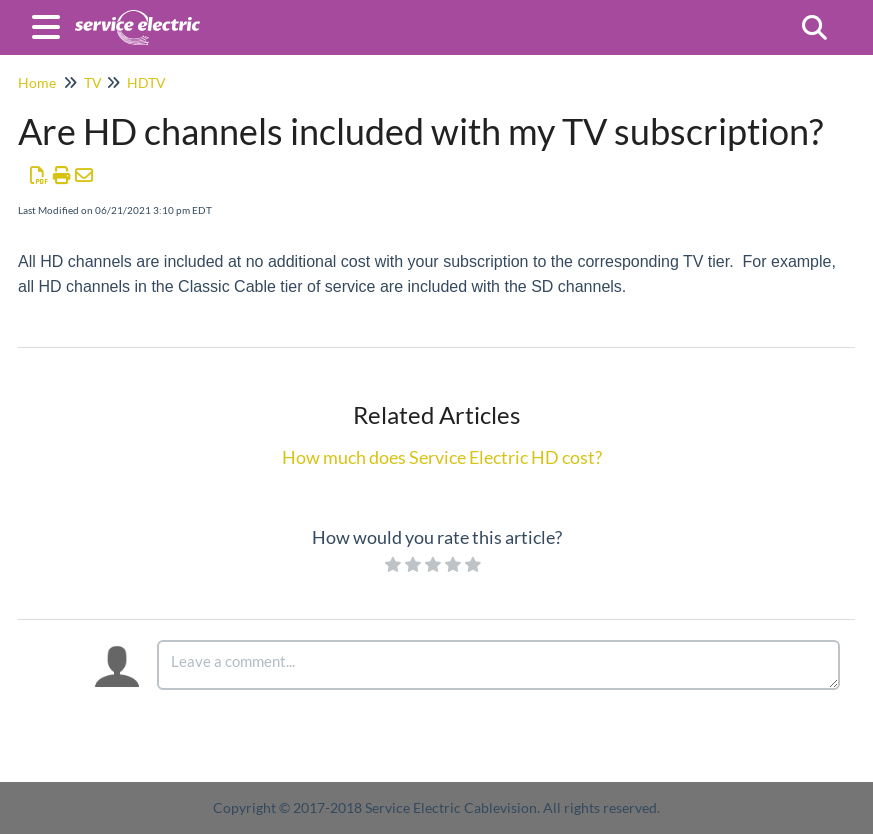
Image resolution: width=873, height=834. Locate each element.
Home (37, 82)
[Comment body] (498, 665)
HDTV (146, 82)
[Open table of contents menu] (50, 24)
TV (93, 82)
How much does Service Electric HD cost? (442, 457)
